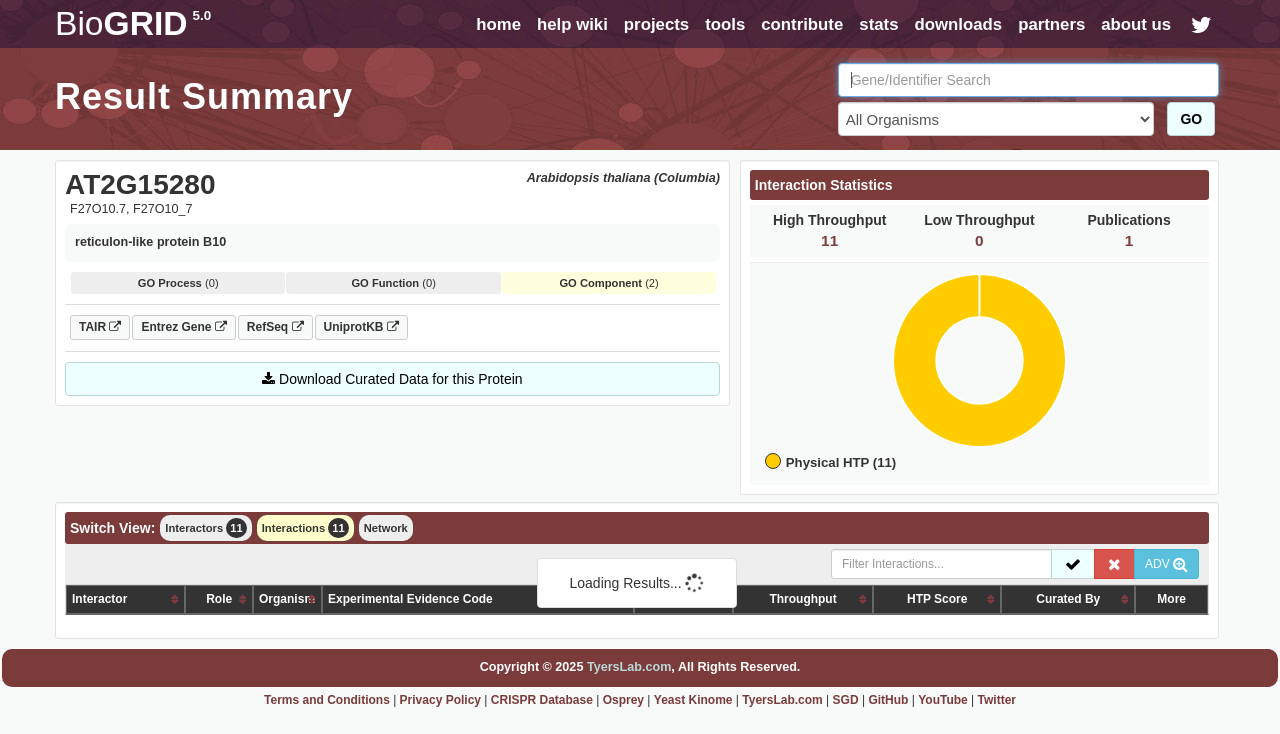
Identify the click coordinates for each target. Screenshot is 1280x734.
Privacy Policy (440, 700)
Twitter (997, 700)
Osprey (623, 700)
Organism (287, 599)
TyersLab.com (629, 667)
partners (1051, 24)
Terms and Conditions (327, 700)
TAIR (100, 327)
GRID (133, 23)
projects (656, 24)
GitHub (888, 700)
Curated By (1068, 599)
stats (878, 24)
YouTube (943, 700)
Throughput (802, 599)
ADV (1166, 564)
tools (725, 24)
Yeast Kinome (693, 700)
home (498, 24)
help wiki (572, 24)
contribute (802, 24)
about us (1136, 24)
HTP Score (937, 599)
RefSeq (275, 327)
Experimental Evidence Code (410, 599)
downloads (958, 24)
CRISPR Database (542, 700)
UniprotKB (361, 327)
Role (219, 599)
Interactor (99, 599)
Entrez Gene (183, 327)
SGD (846, 700)
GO (1191, 119)
